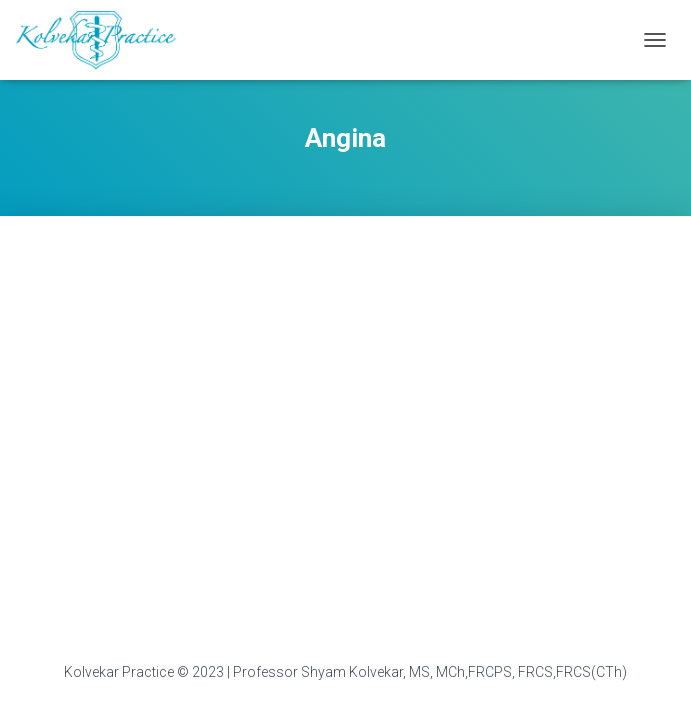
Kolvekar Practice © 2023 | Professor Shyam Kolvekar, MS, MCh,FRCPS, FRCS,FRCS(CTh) (345, 672)
